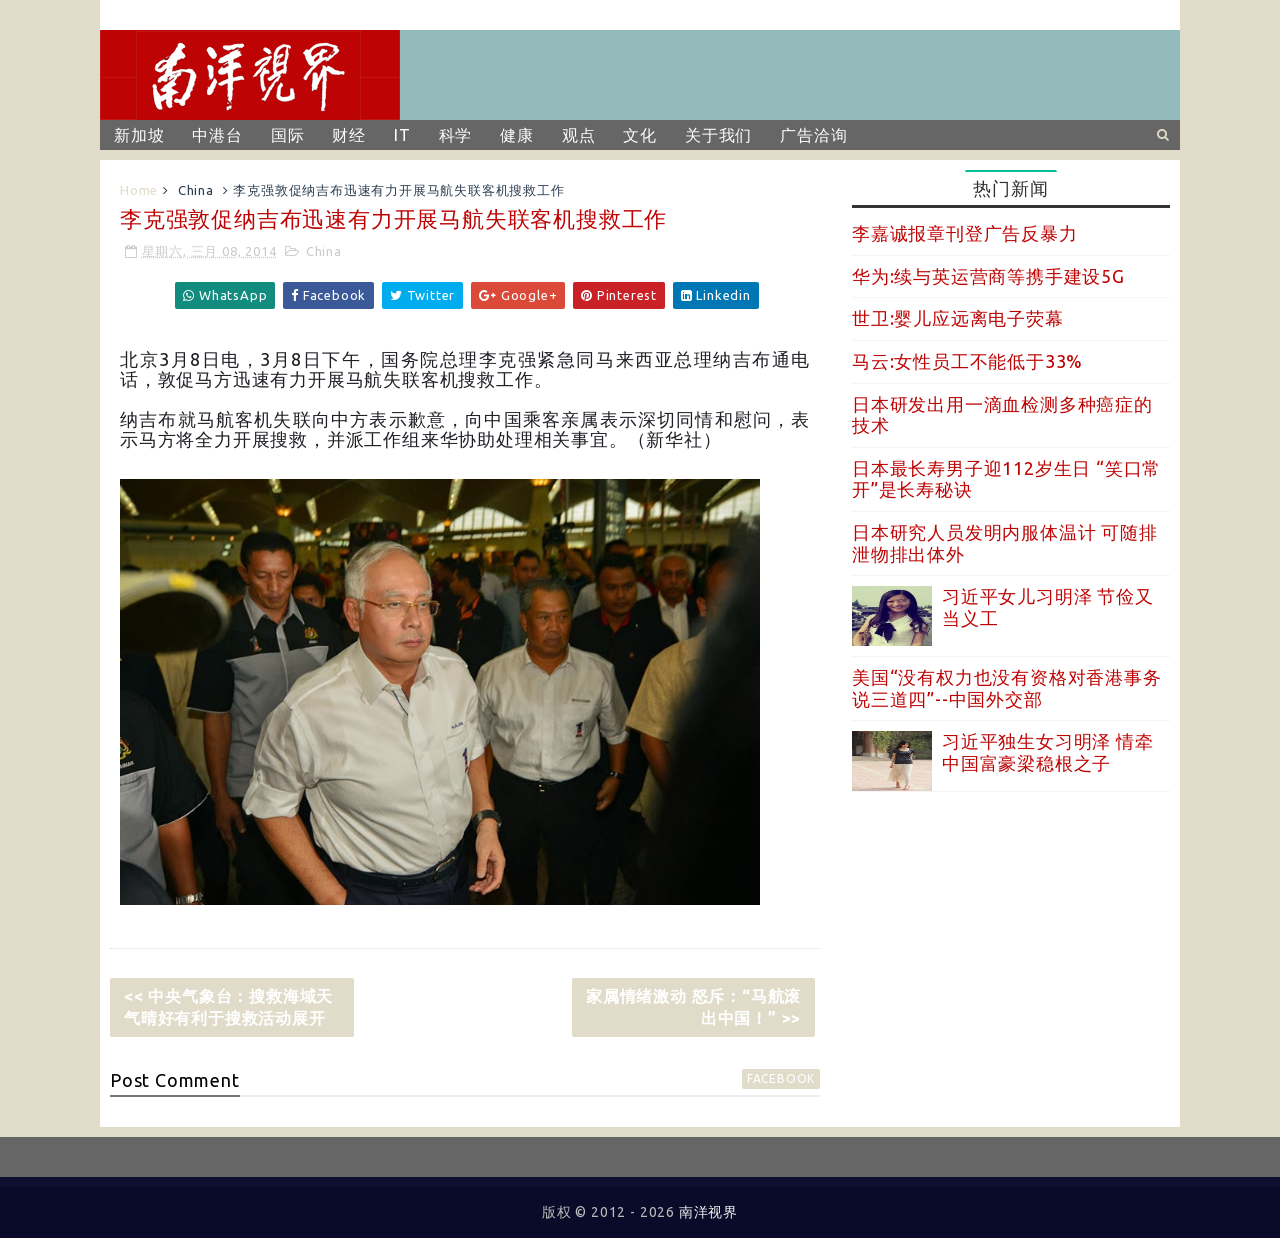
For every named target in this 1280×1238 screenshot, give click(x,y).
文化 (640, 135)
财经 (349, 135)
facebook (781, 1078)
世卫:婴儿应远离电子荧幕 (958, 318)
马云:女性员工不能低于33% (967, 361)
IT (402, 135)
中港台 (217, 135)
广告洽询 (813, 135)
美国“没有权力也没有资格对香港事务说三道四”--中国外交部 (1007, 688)
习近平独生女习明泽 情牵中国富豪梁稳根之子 (1048, 752)
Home (139, 190)
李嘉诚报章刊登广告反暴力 (965, 233)
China (196, 190)
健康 (517, 135)
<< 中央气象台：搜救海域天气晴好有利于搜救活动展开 (228, 1007)
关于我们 (718, 135)
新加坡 (139, 135)
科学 (456, 135)
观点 (579, 135)
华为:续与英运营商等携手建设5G (988, 276)
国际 (288, 135)
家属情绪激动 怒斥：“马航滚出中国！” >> (693, 1007)
